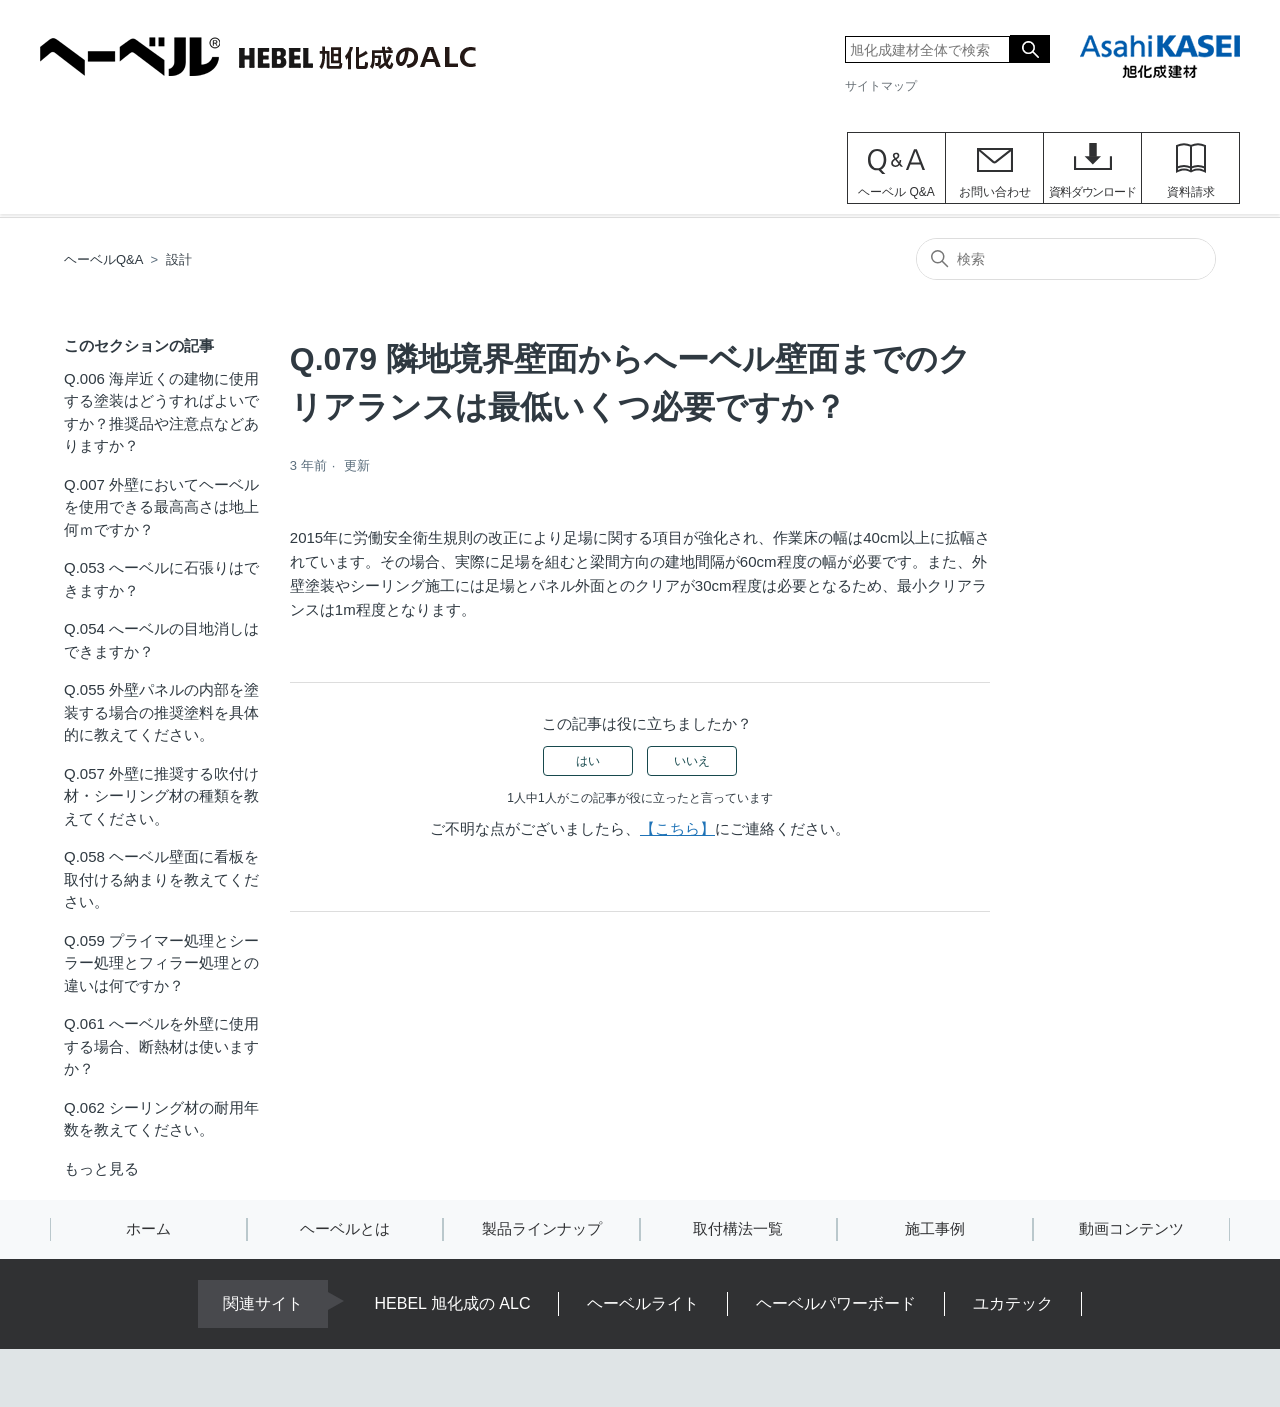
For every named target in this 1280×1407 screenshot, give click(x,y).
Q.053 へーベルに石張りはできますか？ (161, 579)
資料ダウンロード (1092, 192)
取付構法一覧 (738, 1228)
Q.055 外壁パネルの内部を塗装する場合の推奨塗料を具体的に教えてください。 (161, 712)
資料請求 (1191, 192)
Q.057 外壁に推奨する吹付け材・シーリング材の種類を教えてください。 (161, 796)
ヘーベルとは (345, 1228)
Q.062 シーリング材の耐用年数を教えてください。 (161, 1119)
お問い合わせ (995, 192)
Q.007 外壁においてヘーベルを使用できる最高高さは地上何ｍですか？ (161, 507)
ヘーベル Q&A (896, 192)
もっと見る (101, 1168)
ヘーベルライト (643, 1303)
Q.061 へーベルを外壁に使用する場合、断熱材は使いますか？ (161, 1046)
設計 (179, 259)
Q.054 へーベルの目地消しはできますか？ (161, 640)
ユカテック (1013, 1303)
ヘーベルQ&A (103, 259)
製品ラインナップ (542, 1228)
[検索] (1066, 259)
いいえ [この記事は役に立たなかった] (692, 761)
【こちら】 (677, 828)
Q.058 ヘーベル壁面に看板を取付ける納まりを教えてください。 (161, 879)
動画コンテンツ (1131, 1228)
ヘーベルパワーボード (836, 1303)
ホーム (148, 1228)
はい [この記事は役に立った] (588, 761)
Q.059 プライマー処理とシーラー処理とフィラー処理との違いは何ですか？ (161, 963)
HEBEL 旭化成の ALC (453, 1303)
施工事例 (935, 1228)
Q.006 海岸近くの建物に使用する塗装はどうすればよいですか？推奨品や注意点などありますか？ (161, 412)
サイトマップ (881, 86)
